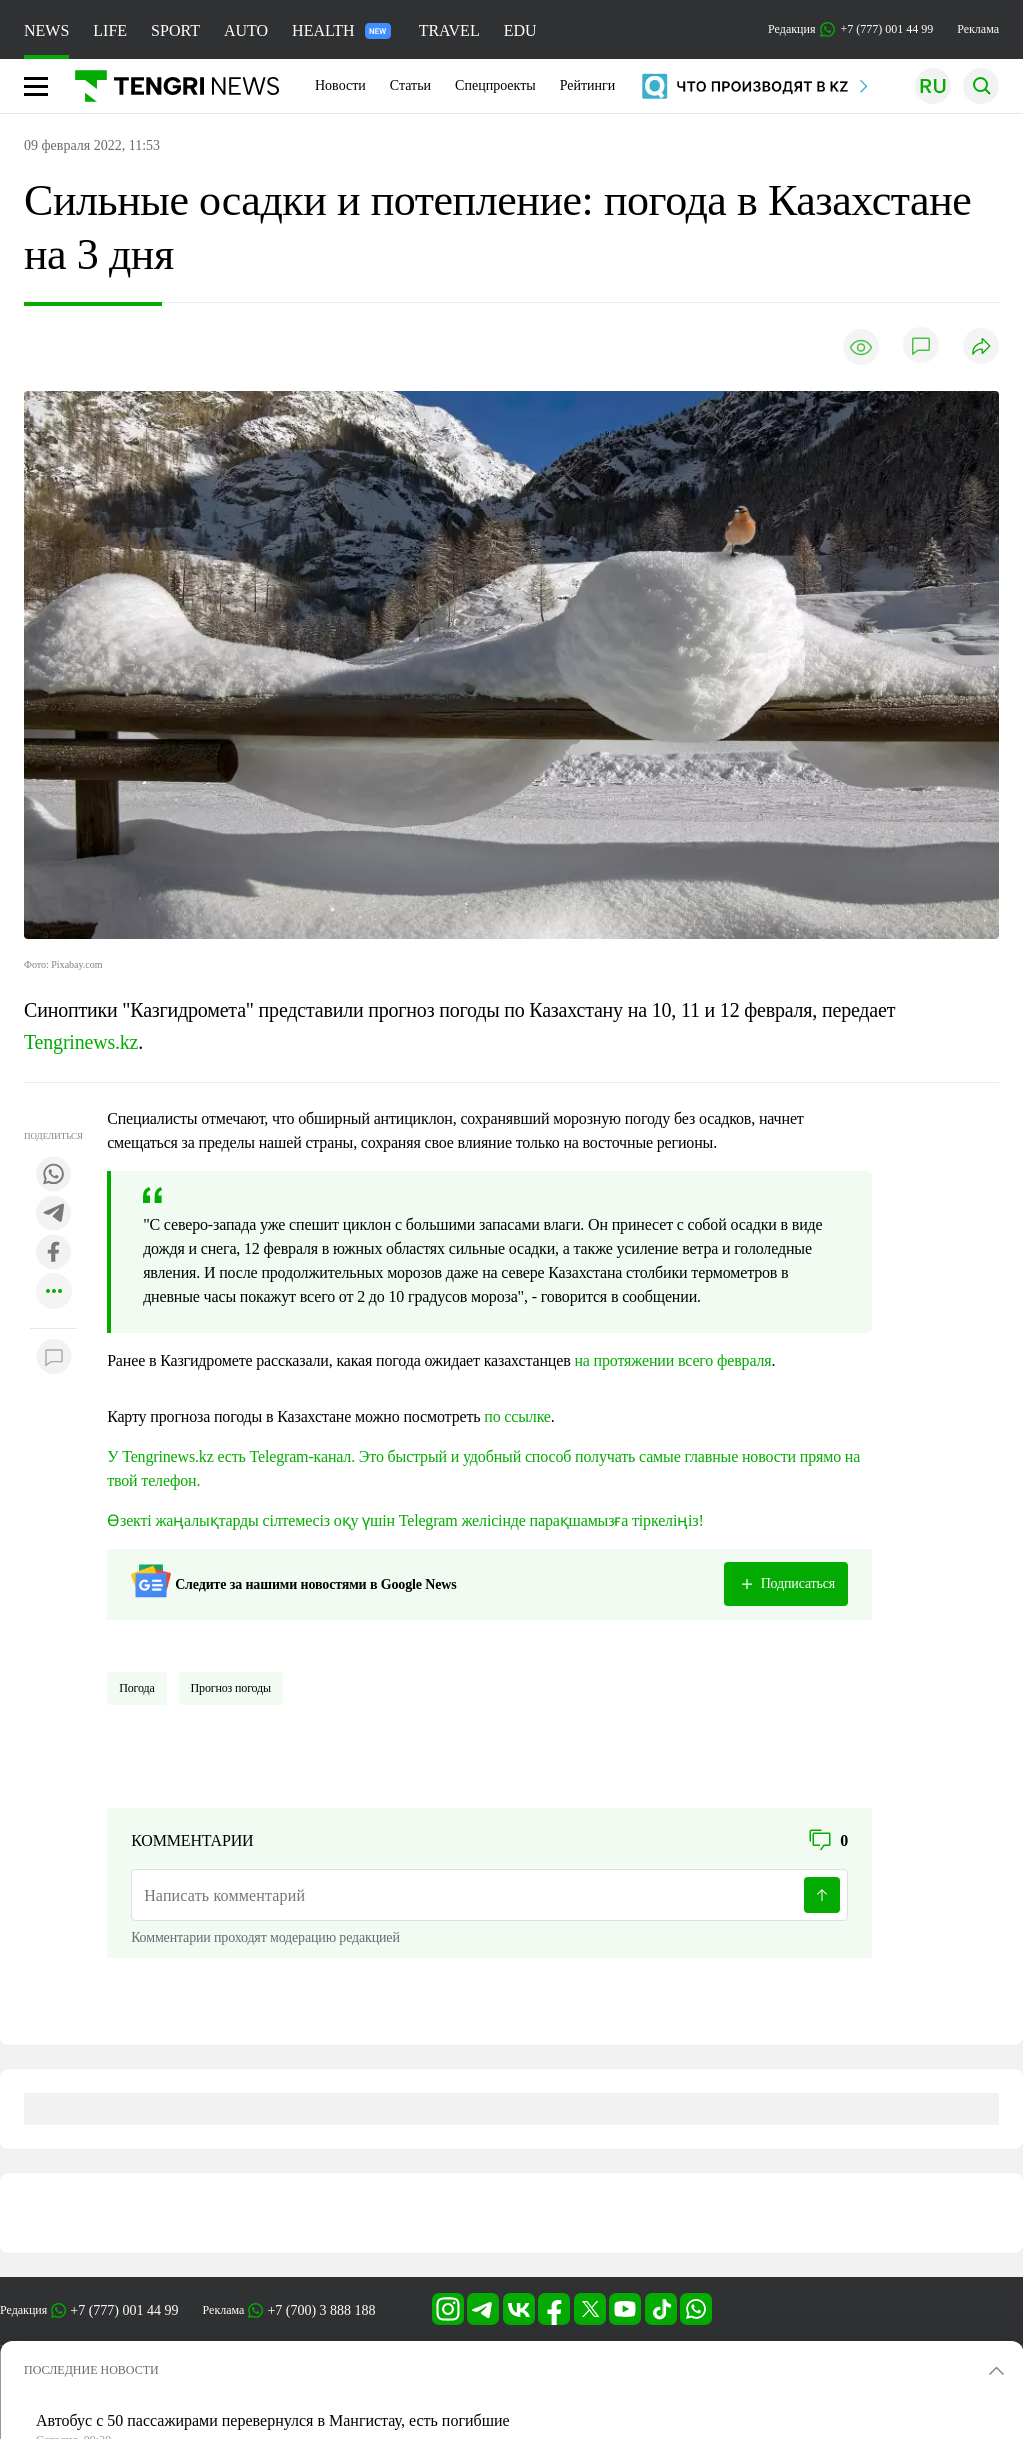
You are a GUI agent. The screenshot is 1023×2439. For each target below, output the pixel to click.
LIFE (110, 30)
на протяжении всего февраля (672, 1360)
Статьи (410, 85)
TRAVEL (449, 30)
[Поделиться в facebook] (54, 1253)
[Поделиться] (981, 347)
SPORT (175, 30)
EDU (520, 30)
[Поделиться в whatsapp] (54, 1175)
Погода (136, 1688)
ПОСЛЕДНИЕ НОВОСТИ (91, 2370)
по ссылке (517, 1416)
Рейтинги (588, 85)
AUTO (246, 30)
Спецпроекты (495, 85)
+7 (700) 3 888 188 (321, 2310)
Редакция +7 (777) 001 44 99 (850, 29)
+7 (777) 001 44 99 (124, 2310)
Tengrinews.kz (81, 1042)
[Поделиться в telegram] (54, 1214)
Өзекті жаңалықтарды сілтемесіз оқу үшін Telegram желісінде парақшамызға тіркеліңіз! (405, 1520)
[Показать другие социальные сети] (54, 1292)
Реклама (978, 29)
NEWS (46, 30)
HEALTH (341, 30)
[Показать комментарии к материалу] (54, 1358)
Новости (340, 85)
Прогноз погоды (231, 1688)
